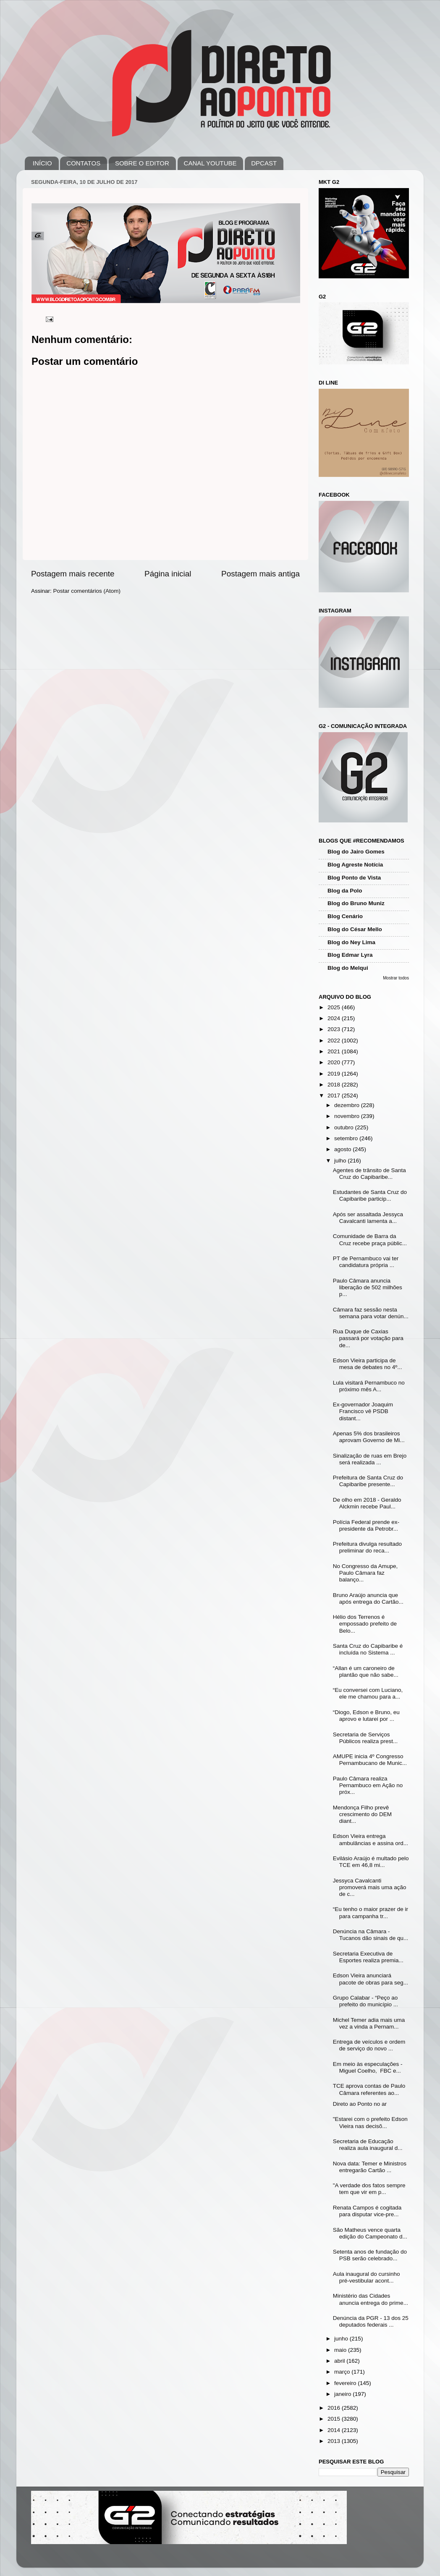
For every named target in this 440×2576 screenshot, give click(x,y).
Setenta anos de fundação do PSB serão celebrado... (370, 2255)
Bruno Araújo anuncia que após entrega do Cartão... (368, 1598)
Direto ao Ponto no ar (360, 2104)
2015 (334, 2419)
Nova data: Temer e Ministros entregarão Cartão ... (369, 2166)
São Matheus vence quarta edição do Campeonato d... (370, 2233)
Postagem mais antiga (260, 573)
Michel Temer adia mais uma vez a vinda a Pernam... (369, 2023)
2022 (334, 1040)
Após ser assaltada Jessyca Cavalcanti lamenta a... (368, 1217)
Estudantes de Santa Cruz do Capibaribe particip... (370, 1195)
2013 (334, 2441)
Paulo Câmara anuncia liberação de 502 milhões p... (367, 1287)
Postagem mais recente (72, 573)
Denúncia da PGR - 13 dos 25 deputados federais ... (371, 2321)
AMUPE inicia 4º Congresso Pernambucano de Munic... (370, 1759)
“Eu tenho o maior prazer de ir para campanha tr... (370, 1912)
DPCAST (264, 163)
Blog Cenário (345, 916)
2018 (334, 1084)
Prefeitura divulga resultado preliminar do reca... (367, 1547)
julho (341, 1160)
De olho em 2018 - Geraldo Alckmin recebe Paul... (367, 1503)
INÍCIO (42, 163)
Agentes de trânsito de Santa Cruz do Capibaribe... (369, 1173)
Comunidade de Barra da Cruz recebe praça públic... (370, 1239)
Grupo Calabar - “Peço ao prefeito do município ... (365, 2001)
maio (341, 2350)
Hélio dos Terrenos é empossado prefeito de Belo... (365, 1624)
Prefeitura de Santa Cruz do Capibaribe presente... (368, 1480)
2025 (334, 1007)
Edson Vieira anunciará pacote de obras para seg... (370, 1978)
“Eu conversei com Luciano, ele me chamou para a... (368, 1693)
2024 (334, 1018)
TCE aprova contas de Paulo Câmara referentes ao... (369, 2089)
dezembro (347, 1105)
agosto (343, 1149)
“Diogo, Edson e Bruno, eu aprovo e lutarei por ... (366, 1715)
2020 (334, 1062)
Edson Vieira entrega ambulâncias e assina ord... (370, 1839)
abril (340, 2361)
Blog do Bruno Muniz (356, 903)
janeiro (343, 2394)
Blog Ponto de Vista (354, 877)
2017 (334, 1095)
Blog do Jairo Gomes (356, 851)
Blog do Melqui (347, 968)
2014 (334, 2430)
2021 (334, 1051)
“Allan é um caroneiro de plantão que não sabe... (365, 1671)
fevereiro (346, 2383)
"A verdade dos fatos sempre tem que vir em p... (369, 2188)
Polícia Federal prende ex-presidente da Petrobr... (366, 1525)
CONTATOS (83, 163)
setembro (346, 1138)
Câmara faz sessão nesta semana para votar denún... (371, 1312)
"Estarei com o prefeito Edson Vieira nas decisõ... (370, 2122)
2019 (334, 1074)
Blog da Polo (344, 890)
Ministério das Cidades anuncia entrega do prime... (370, 2299)
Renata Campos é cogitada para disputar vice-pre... (367, 2210)
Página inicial (167, 573)
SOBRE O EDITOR (142, 163)
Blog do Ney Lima (351, 942)
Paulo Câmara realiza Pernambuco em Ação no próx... (368, 1785)
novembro (347, 1116)
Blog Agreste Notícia (355, 864)
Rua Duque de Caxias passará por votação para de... (368, 1338)
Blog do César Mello (354, 929)
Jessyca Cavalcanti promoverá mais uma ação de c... (369, 1887)
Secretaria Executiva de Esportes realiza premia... (368, 1956)
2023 (334, 1029)
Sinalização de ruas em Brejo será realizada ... (370, 1459)
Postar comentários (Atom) (87, 591)
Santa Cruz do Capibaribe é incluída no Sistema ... (368, 1649)
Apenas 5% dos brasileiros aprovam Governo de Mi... (369, 1436)
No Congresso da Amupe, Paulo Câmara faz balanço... (365, 1573)
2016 (334, 2408)
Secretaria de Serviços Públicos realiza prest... (365, 1737)
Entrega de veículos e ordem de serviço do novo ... (369, 2045)
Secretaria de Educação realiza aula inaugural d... (368, 2144)
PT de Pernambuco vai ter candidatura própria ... (366, 1261)
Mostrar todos (396, 978)
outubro (344, 1127)
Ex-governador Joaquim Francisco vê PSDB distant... (363, 1411)
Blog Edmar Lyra (350, 955)
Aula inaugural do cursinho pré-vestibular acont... (366, 2277)
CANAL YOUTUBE (210, 163)
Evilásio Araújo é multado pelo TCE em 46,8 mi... (371, 1861)
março (342, 2372)
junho (342, 2338)
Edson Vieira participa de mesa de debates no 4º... (367, 1363)
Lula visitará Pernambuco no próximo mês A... (369, 1386)
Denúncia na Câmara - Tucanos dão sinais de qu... (371, 1934)
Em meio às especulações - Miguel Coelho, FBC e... (368, 2067)
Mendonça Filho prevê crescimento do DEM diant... (362, 1814)
